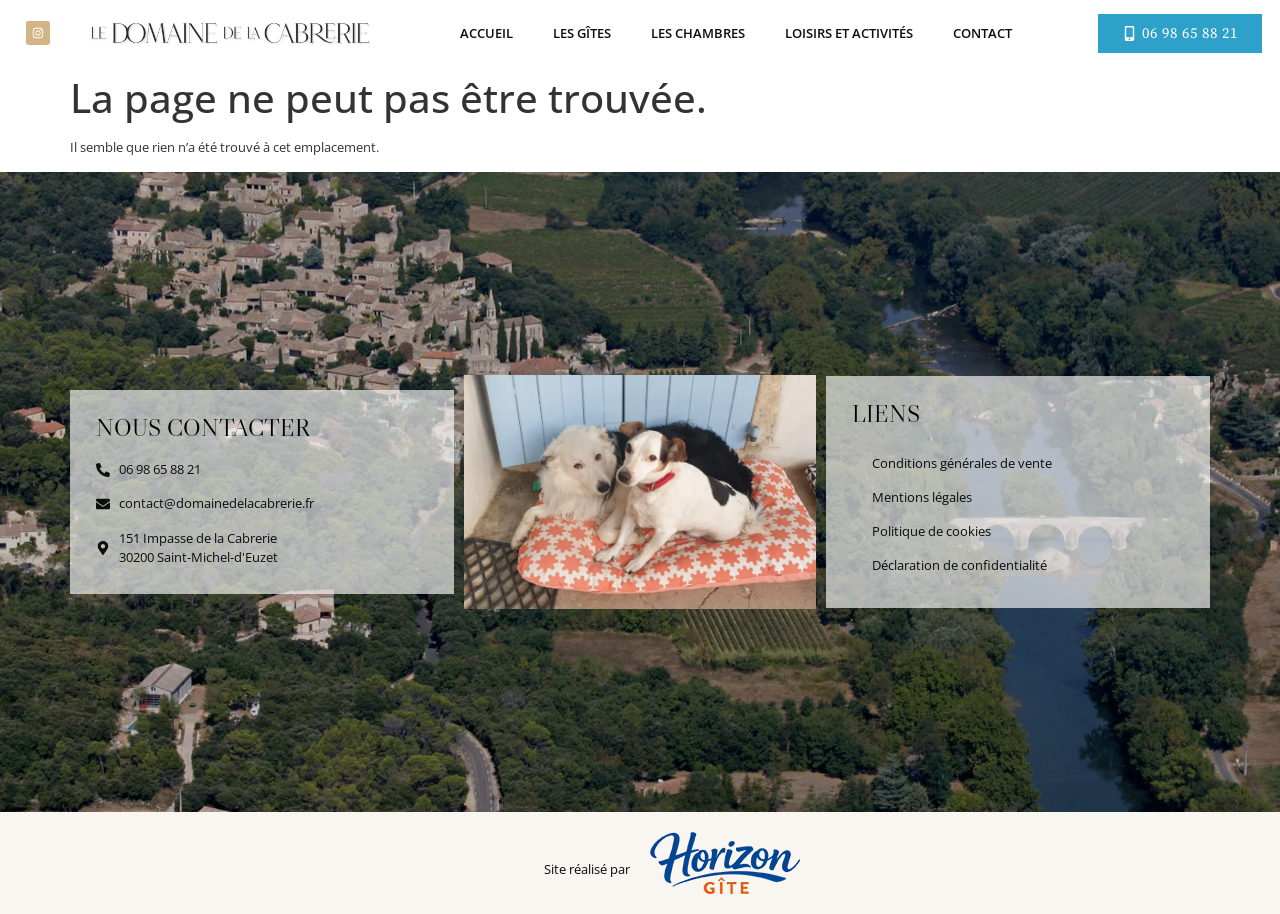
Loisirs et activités (849, 33)
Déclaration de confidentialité (959, 565)
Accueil (486, 33)
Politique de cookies (931, 531)
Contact (982, 33)
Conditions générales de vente (962, 463)
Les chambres (698, 33)
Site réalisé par (587, 869)
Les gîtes (582, 33)
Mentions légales (922, 497)
